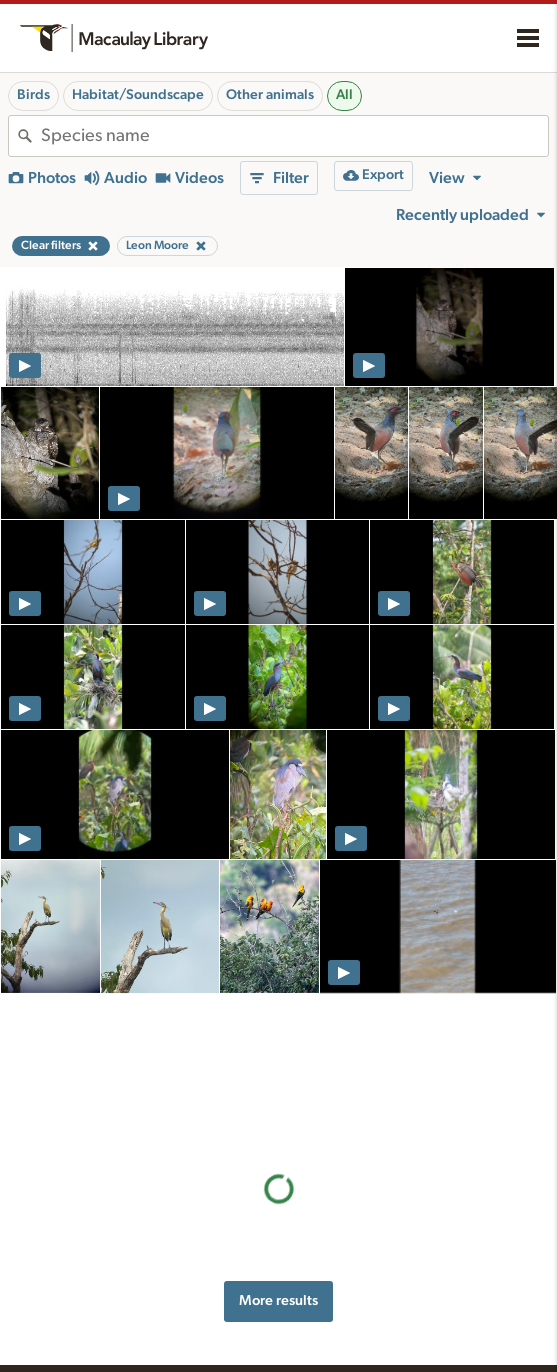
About (412, 1294)
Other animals (270, 95)
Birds (33, 95)
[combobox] (294, 136)
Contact (410, 1364)
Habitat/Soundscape (138, 95)
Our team (415, 1343)
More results (278, 1153)
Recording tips (245, 1360)
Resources (243, 1294)
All (344, 95)
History (408, 1322)
